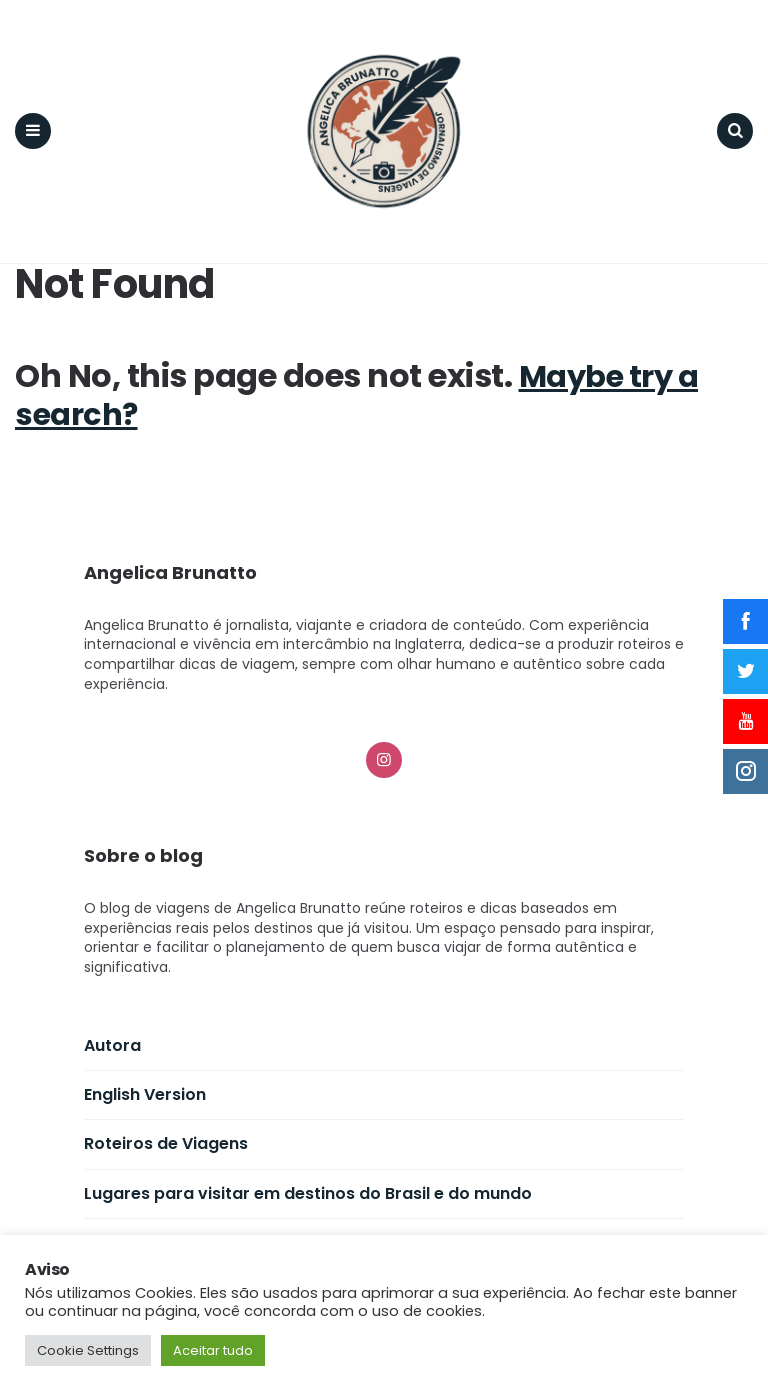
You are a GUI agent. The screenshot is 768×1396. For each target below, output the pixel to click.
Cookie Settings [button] (88, 1350)
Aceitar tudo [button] (213, 1350)
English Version (145, 1081)
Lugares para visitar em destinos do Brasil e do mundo (308, 1180)
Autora (112, 1032)
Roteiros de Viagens (166, 1131)
